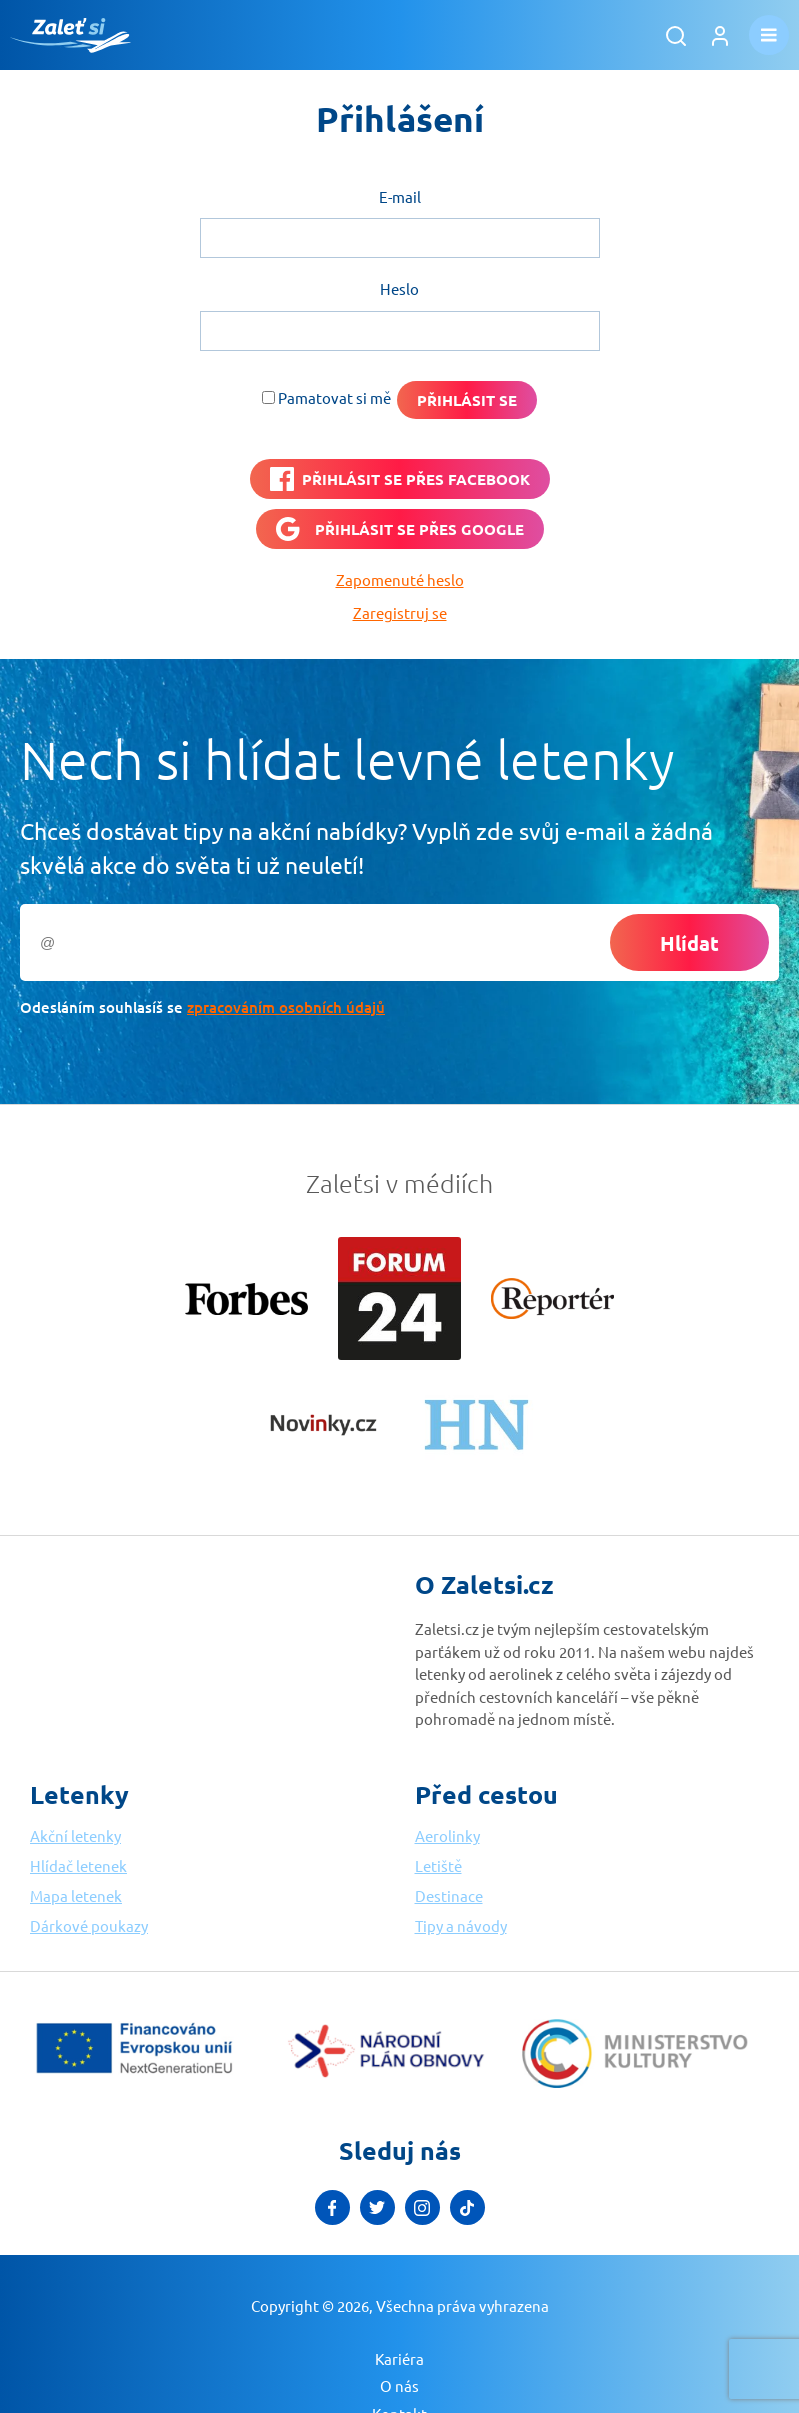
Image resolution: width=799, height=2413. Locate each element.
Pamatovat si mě (334, 397)
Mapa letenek (76, 1895)
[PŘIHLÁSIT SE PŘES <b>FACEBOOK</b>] (400, 479)
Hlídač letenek (78, 1865)
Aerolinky (447, 1835)
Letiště (438, 1865)
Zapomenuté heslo (400, 579)
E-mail (400, 196)
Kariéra (399, 2358)
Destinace (449, 1895)
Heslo (399, 288)
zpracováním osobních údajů (286, 1007)
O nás (399, 2385)
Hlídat (689, 943)
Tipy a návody (461, 1925)
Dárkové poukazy (89, 1925)
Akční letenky (75, 1835)
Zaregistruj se (400, 612)
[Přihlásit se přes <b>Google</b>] (400, 529)
